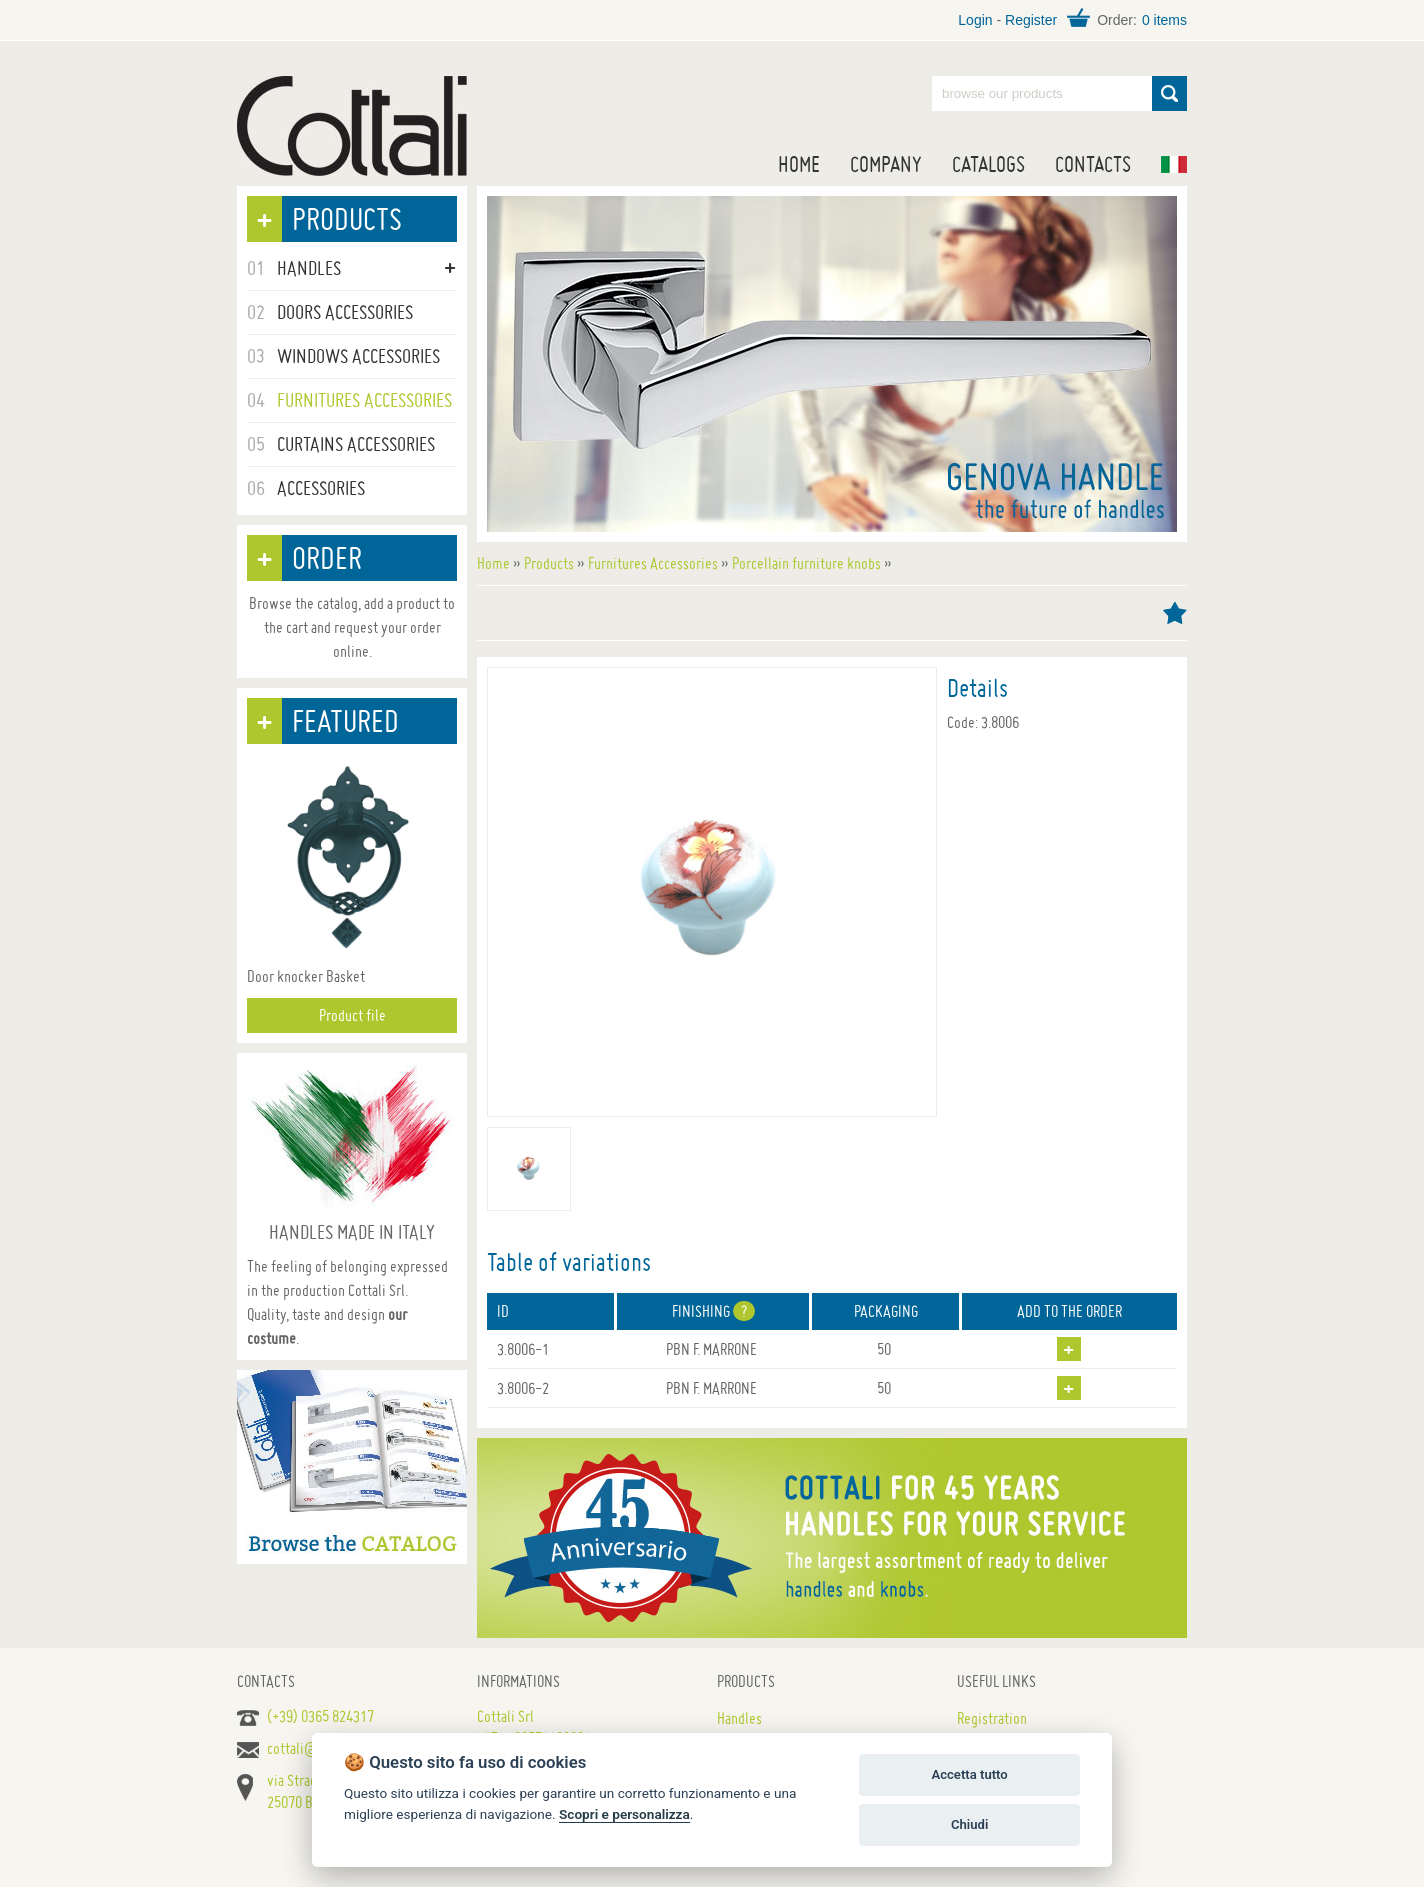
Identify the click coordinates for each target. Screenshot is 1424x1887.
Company (886, 164)
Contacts (1093, 164)
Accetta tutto (969, 1774)
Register (1031, 20)
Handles (739, 1718)
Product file (352, 1015)
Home (799, 164)
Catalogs (988, 164)
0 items (1164, 20)
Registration (992, 1718)
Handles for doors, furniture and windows (352, 126)
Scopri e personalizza (624, 1814)
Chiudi (969, 1824)
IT (1174, 164)
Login (975, 20)
